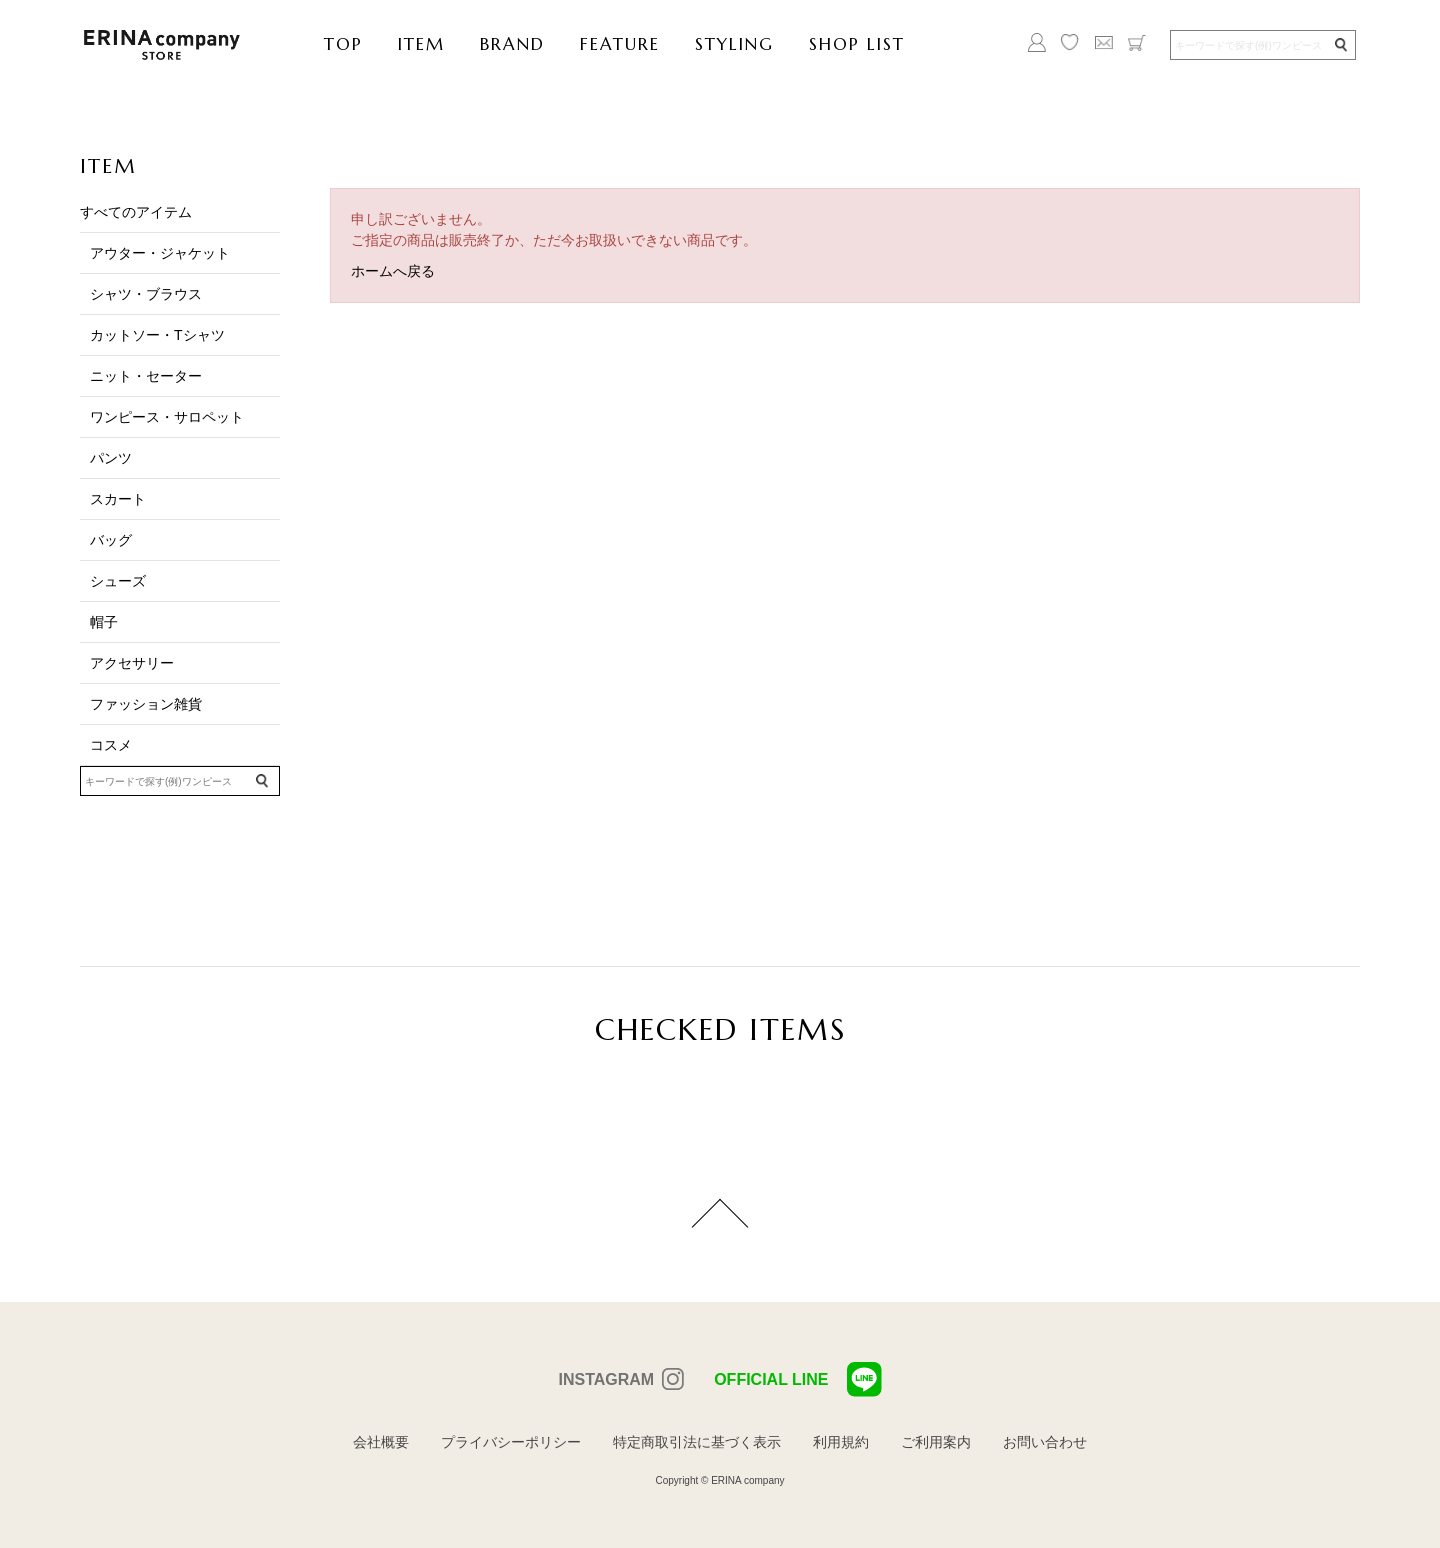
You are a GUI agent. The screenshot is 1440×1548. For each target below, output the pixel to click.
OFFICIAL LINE (797, 1379)
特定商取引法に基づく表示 (697, 1442)
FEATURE (620, 44)
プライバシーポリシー (511, 1442)
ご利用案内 (936, 1442)
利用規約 (841, 1442)
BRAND (512, 44)
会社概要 (381, 1442)
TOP (343, 44)
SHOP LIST (857, 44)
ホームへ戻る (393, 271)
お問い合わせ (1045, 1442)
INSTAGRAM (606, 1379)
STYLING (734, 44)
